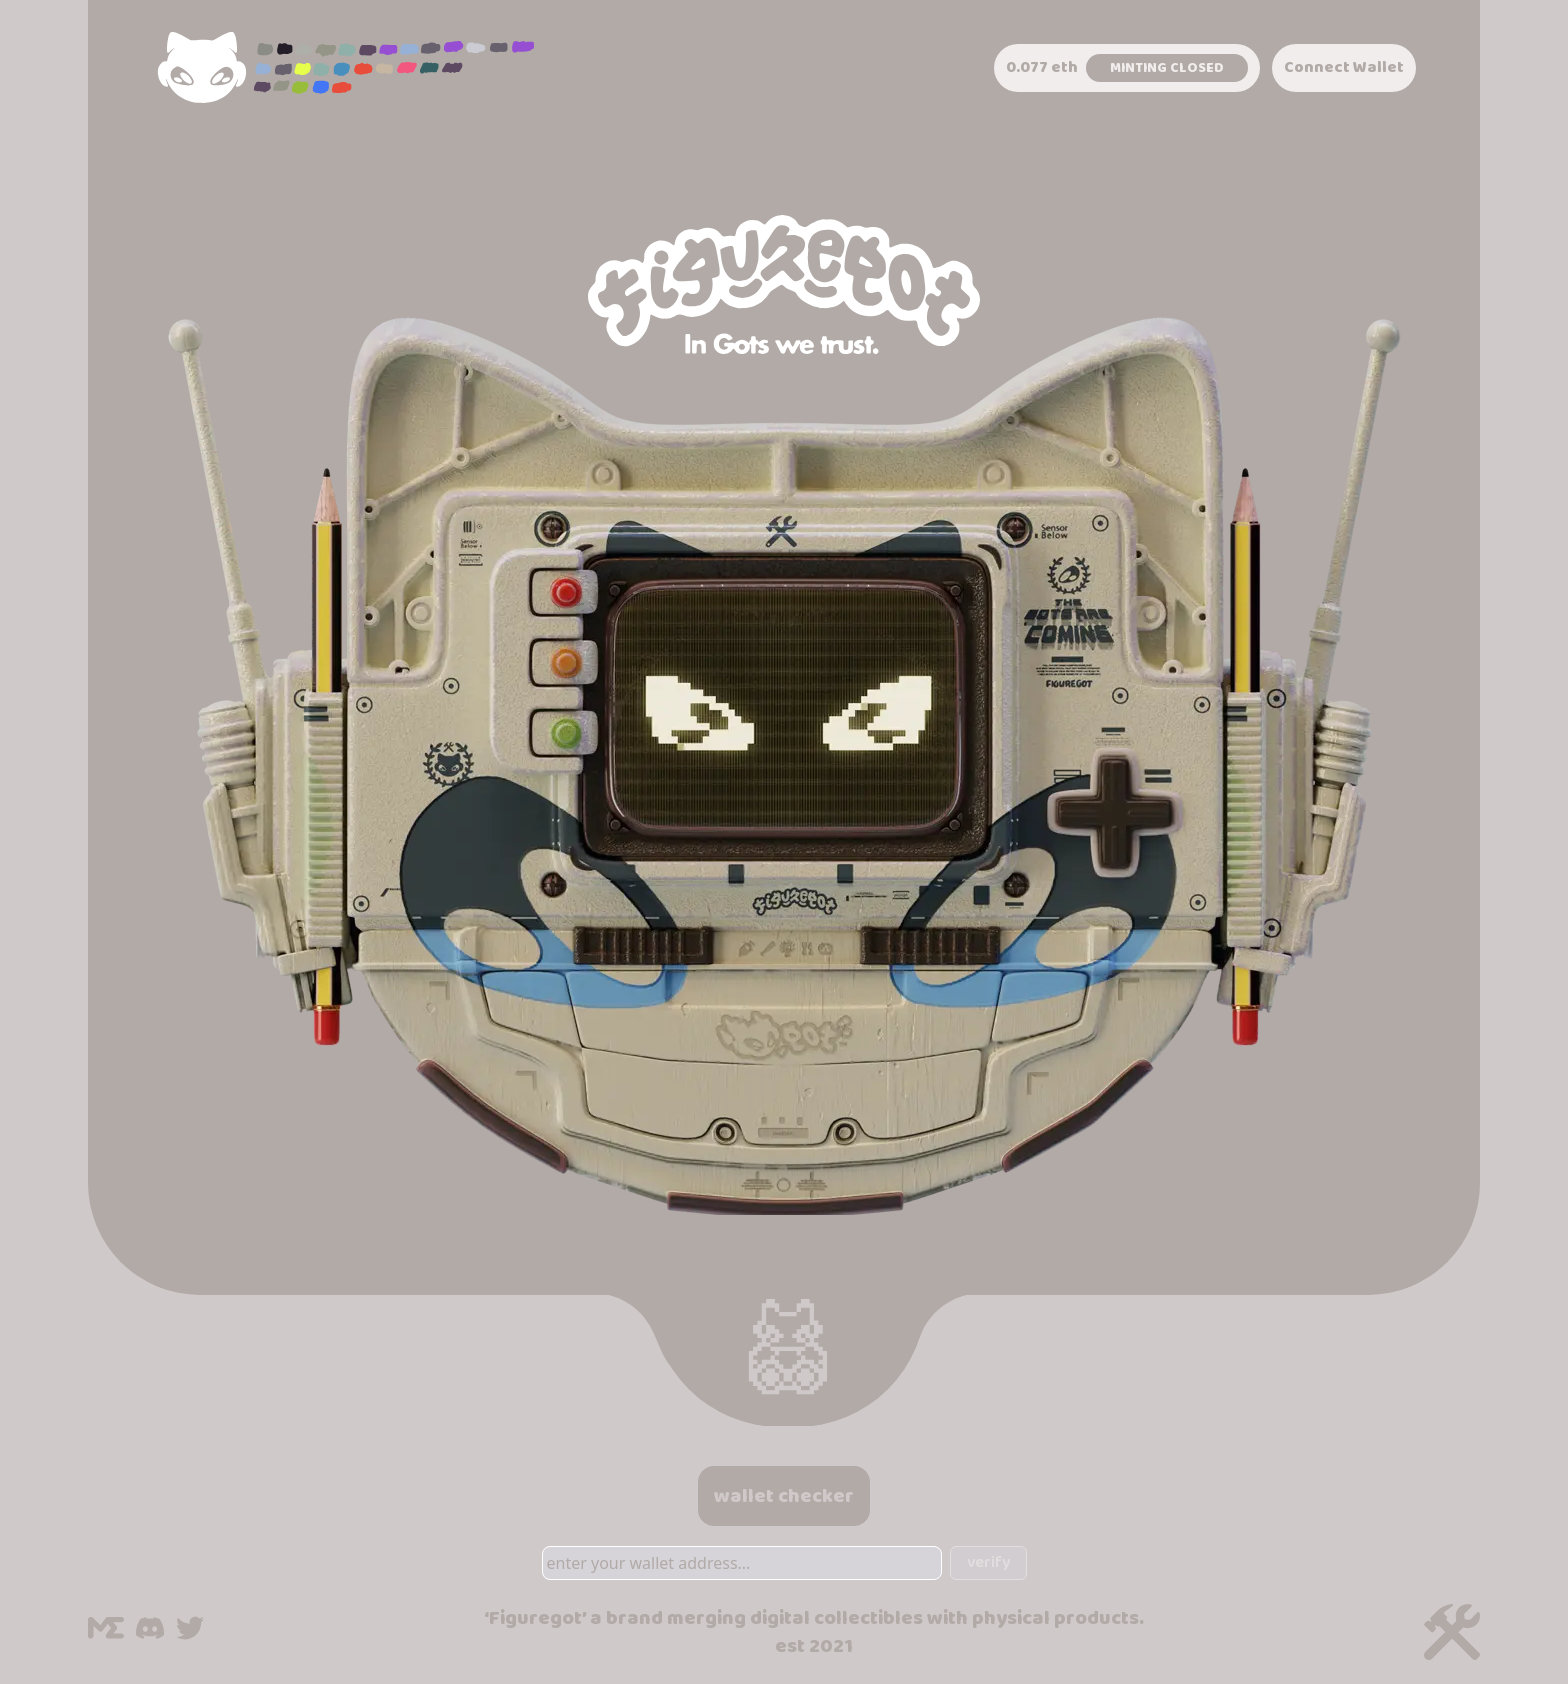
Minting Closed (1167, 68)
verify (988, 1562)
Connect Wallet (1344, 67)
